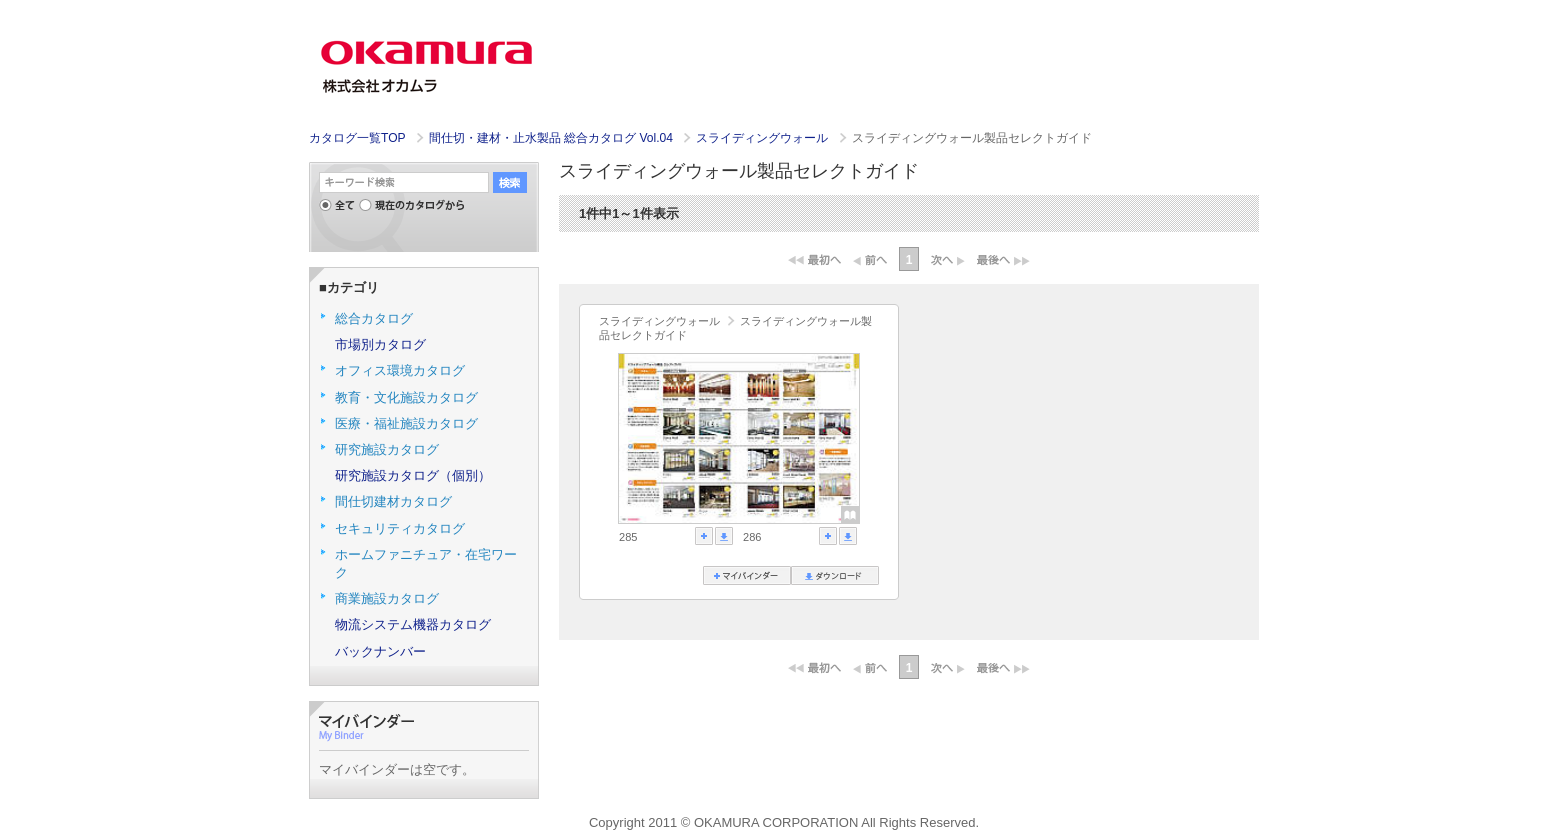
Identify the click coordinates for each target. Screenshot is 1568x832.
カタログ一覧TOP (357, 138)
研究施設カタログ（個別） (413, 475)
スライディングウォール (763, 138)
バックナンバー (380, 651)
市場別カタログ (380, 344)
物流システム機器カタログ (413, 624)
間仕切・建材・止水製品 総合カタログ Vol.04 (553, 138)
